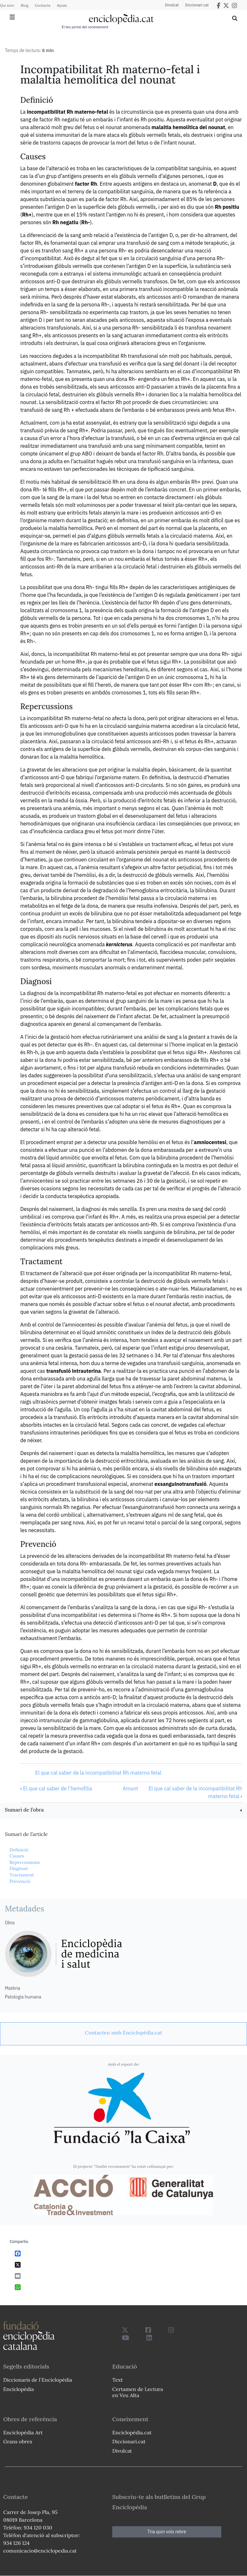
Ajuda (62, 5)
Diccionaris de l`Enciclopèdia (37, 2380)
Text (117, 2380)
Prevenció (19, 1881)
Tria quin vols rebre (167, 2532)
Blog (24, 5)
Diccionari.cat (197, 5)
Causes (16, 1856)
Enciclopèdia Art (23, 2432)
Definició (18, 1850)
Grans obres (17, 2441)
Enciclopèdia (18, 2389)
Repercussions (24, 1862)
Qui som (7, 5)
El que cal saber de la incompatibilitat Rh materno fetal (98, 1772)
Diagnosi (18, 1868)
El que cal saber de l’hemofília (56, 1788)
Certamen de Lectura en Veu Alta (137, 2392)
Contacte (42, 5)
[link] (123, 1810)
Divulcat (172, 5)
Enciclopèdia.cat (131, 2432)
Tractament (21, 1875)
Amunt (130, 1788)
